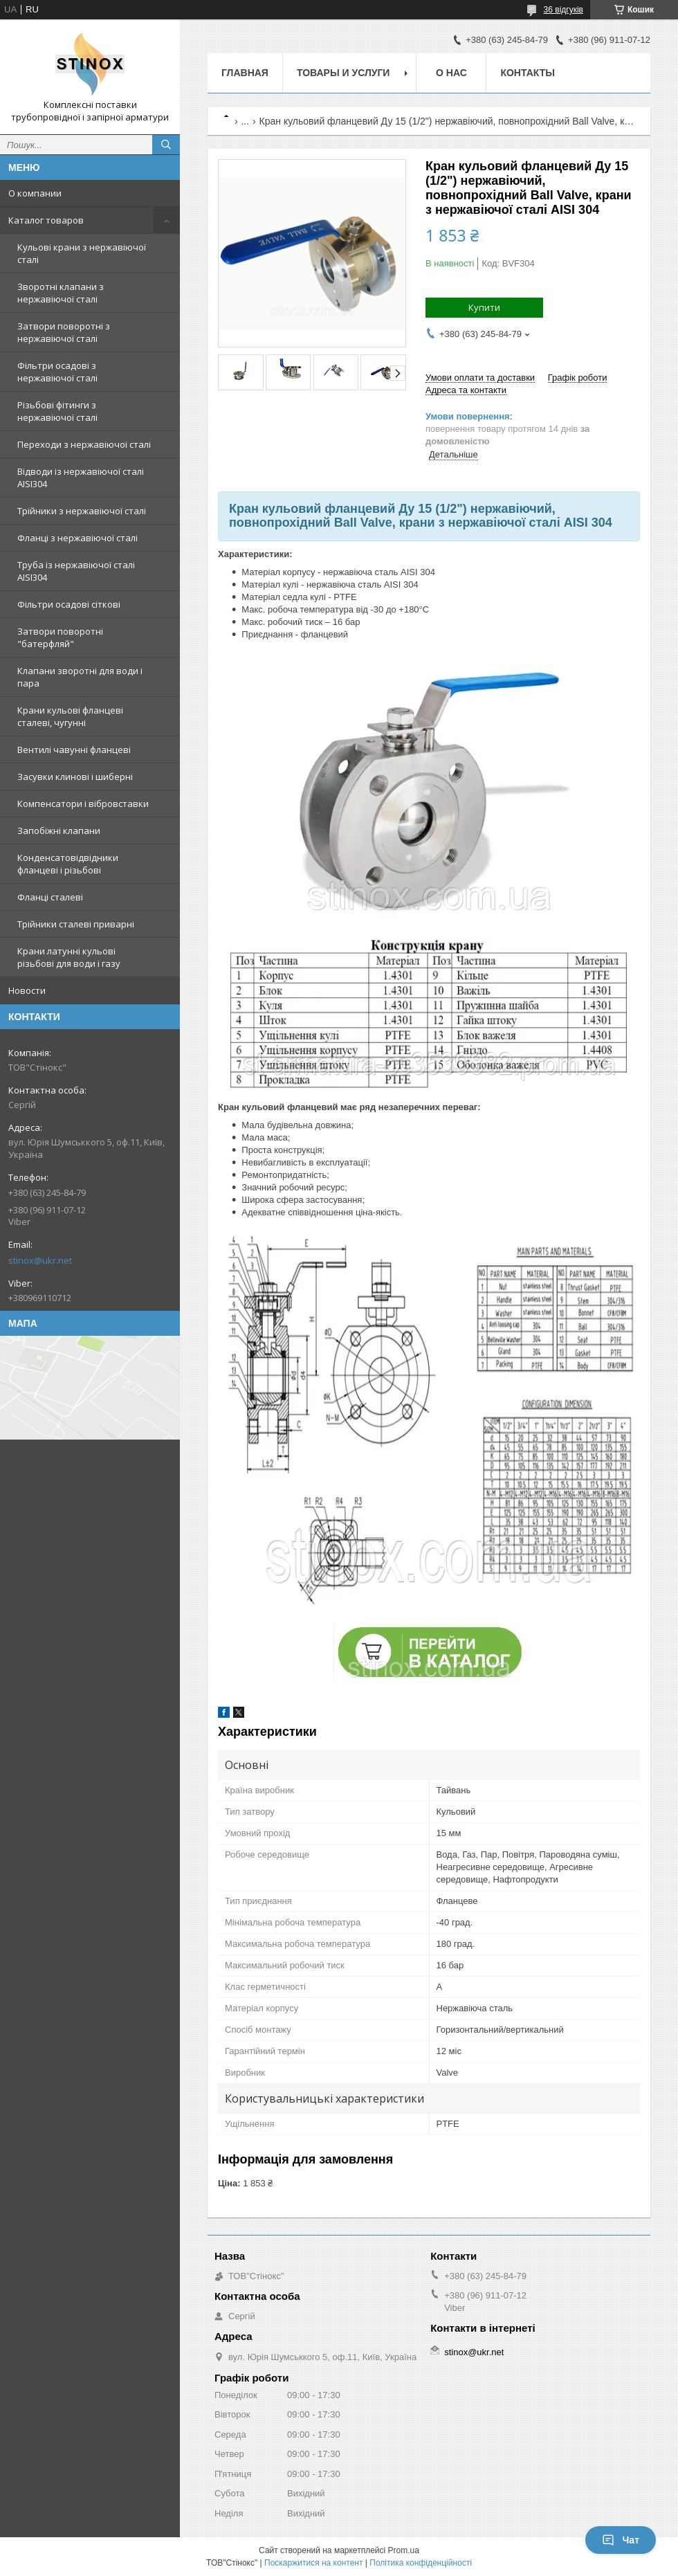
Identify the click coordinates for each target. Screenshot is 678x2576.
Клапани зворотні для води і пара (80, 676)
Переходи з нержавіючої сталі (84, 444)
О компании (35, 193)
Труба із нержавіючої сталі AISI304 (76, 571)
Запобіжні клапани (58, 830)
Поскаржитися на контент (313, 2563)
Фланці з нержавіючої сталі (77, 538)
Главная (244, 72)
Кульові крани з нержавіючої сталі (81, 253)
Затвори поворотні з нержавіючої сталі (63, 332)
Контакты (527, 72)
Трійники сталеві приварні (75, 924)
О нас (451, 72)
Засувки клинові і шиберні (75, 776)
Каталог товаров (46, 220)
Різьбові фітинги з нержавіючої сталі (57, 411)
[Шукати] (166, 144)
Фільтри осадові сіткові (68, 604)
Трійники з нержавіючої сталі (81, 511)
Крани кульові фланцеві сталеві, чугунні (70, 716)
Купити (484, 307)
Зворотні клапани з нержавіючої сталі (60, 292)
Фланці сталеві (50, 897)
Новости (27, 990)
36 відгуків (563, 10)
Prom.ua (403, 2550)
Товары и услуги (343, 72)
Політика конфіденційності (420, 2563)
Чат (620, 2540)
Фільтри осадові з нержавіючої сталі (57, 371)
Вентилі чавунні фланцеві (74, 749)
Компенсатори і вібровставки (83, 803)
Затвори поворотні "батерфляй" (60, 637)
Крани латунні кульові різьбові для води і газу (68, 957)
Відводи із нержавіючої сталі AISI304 (80, 477)
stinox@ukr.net (40, 1260)
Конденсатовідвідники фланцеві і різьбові (67, 863)
